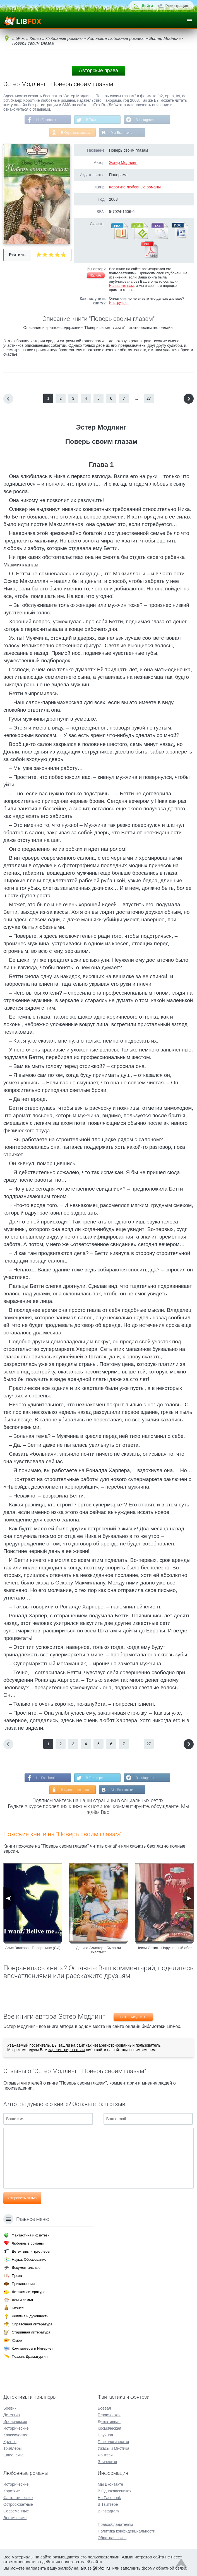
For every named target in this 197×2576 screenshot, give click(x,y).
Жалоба (95, 275)
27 (148, 398)
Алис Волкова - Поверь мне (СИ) (33, 1948)
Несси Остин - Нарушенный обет (164, 1948)
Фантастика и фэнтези (30, 2235)
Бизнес (18, 2308)
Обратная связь (112, 2538)
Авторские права (98, 70)
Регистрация (176, 6)
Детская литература (28, 2292)
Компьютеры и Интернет (32, 2348)
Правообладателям (115, 2524)
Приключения (23, 2284)
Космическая (109, 2428)
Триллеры (12, 2448)
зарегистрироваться (66, 2049)
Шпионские (13, 2455)
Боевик (9, 2408)
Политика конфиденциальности (126, 2531)
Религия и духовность (30, 2316)
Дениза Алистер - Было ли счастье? (98, 1950)
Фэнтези (105, 2455)
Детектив (11, 2415)
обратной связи (171, 2568)
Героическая (109, 2415)
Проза (17, 2276)
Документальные (26, 2267)
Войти (147, 6)
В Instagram (145, 120)
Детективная (109, 2421)
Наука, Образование (29, 2259)
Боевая (104, 2408)
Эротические (15, 2518)
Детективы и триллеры (31, 2251)
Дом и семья (22, 2300)
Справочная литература (32, 2324)
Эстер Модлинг (123, 162)
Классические (15, 2435)
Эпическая (107, 2461)
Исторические (16, 2428)
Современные (16, 2511)
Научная (105, 2435)
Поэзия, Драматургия (29, 2356)
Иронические (15, 2421)
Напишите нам (121, 285)
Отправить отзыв (22, 2198)
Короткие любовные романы (135, 187)
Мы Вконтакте (122, 133)
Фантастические (18, 2497)
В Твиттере (94, 120)
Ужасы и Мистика (113, 2448)
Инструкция (119, 303)
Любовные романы (28, 2243)
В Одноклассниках (75, 133)
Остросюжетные (18, 2504)
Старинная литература (31, 2332)
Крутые (9, 2441)
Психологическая (113, 2441)
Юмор (17, 2340)
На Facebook (46, 120)
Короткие (11, 2491)
